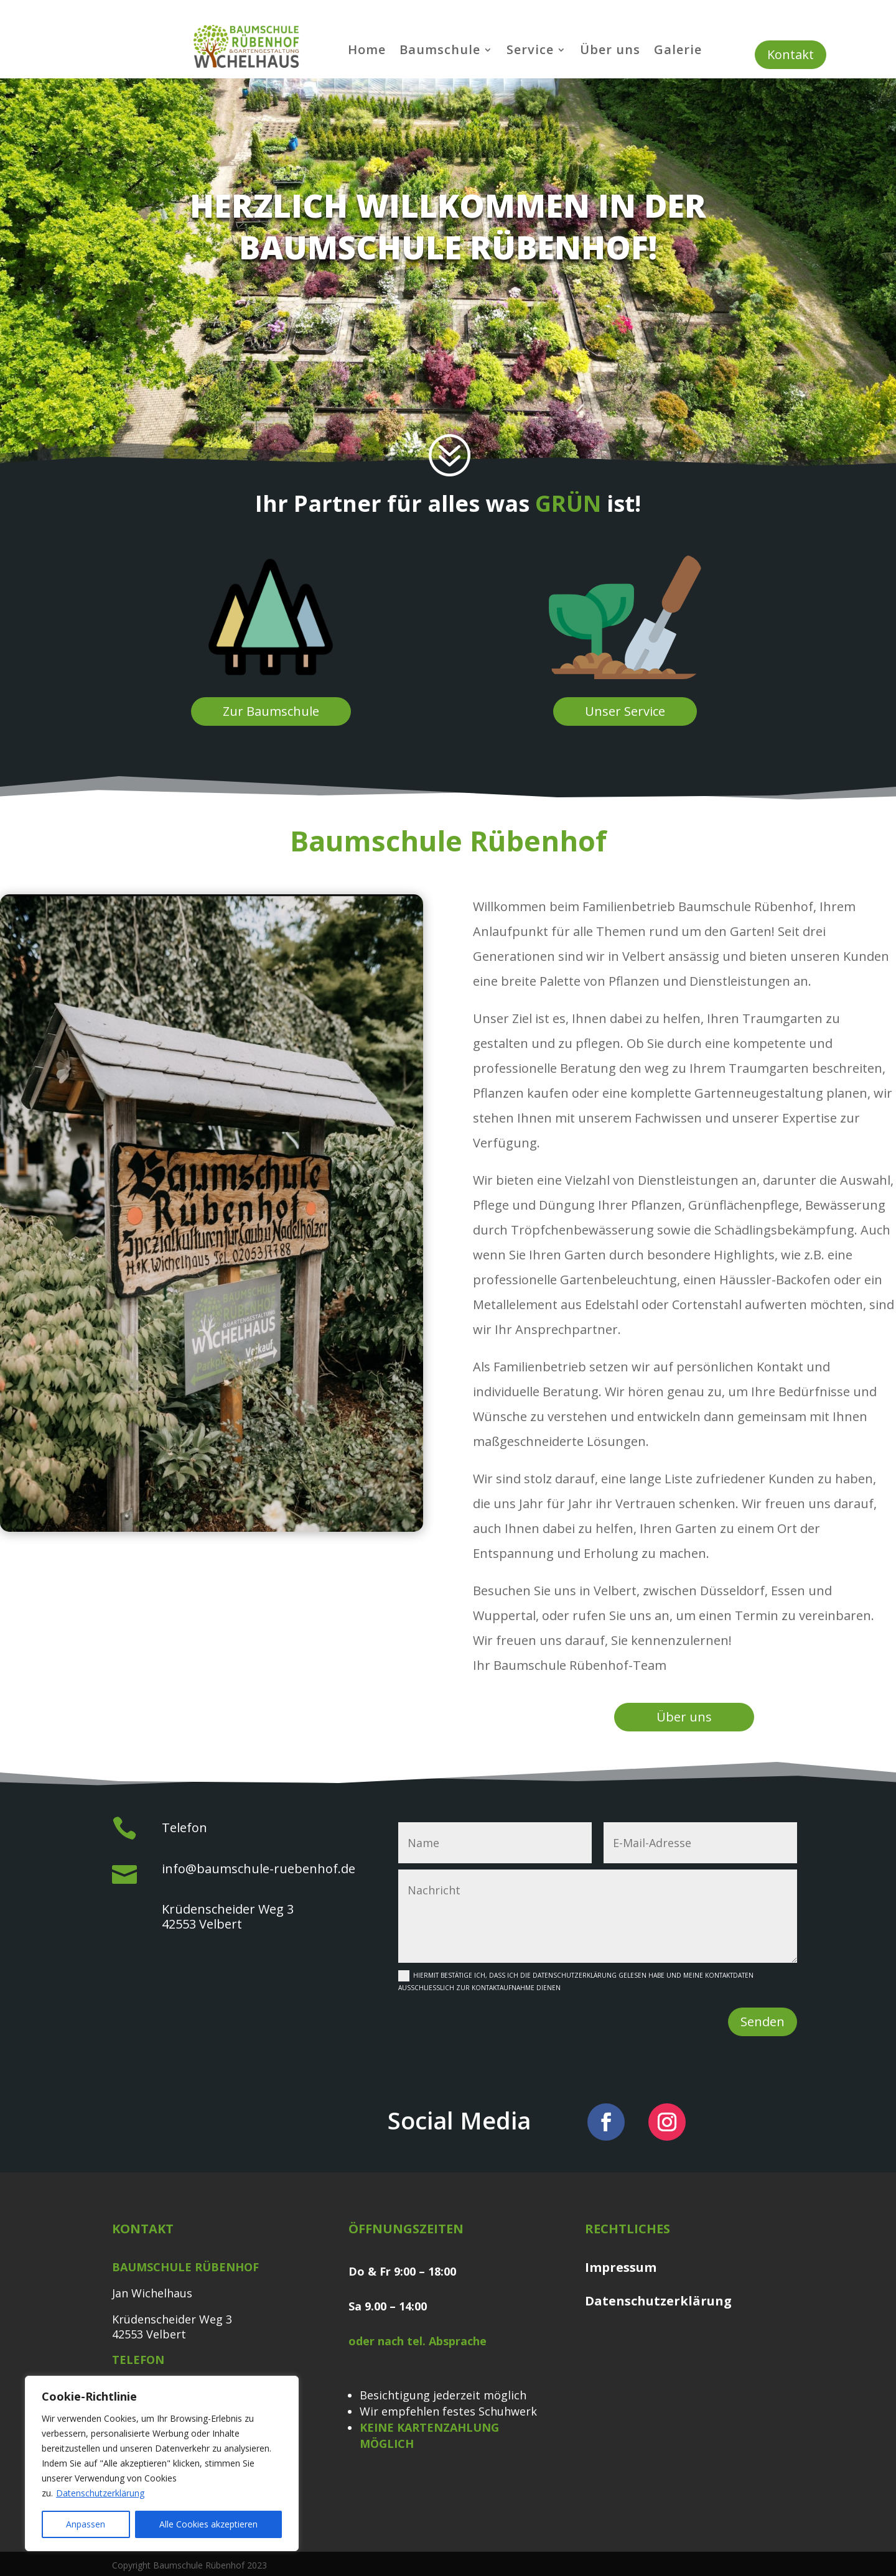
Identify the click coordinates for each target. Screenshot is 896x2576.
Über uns (610, 51)
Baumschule (439, 51)
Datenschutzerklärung (100, 2493)
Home (367, 51)
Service (530, 51)
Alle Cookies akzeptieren (208, 2524)
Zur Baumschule (271, 711)
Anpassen (85, 2524)
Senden (762, 2021)
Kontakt (790, 54)
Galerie (678, 51)
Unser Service (625, 711)
